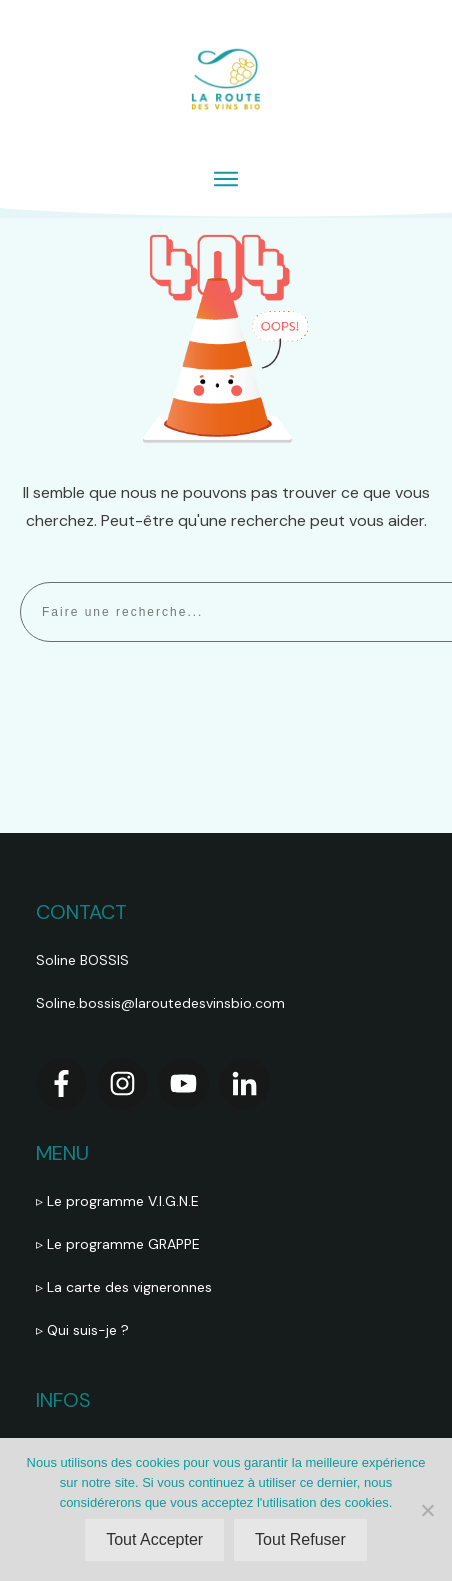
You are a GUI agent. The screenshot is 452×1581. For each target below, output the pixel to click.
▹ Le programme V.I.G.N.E (117, 1201)
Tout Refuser (300, 1539)
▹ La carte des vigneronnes (124, 1287)
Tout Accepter (154, 1539)
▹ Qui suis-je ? (84, 1330)
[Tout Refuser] (427, 1510)
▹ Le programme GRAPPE (120, 1244)
